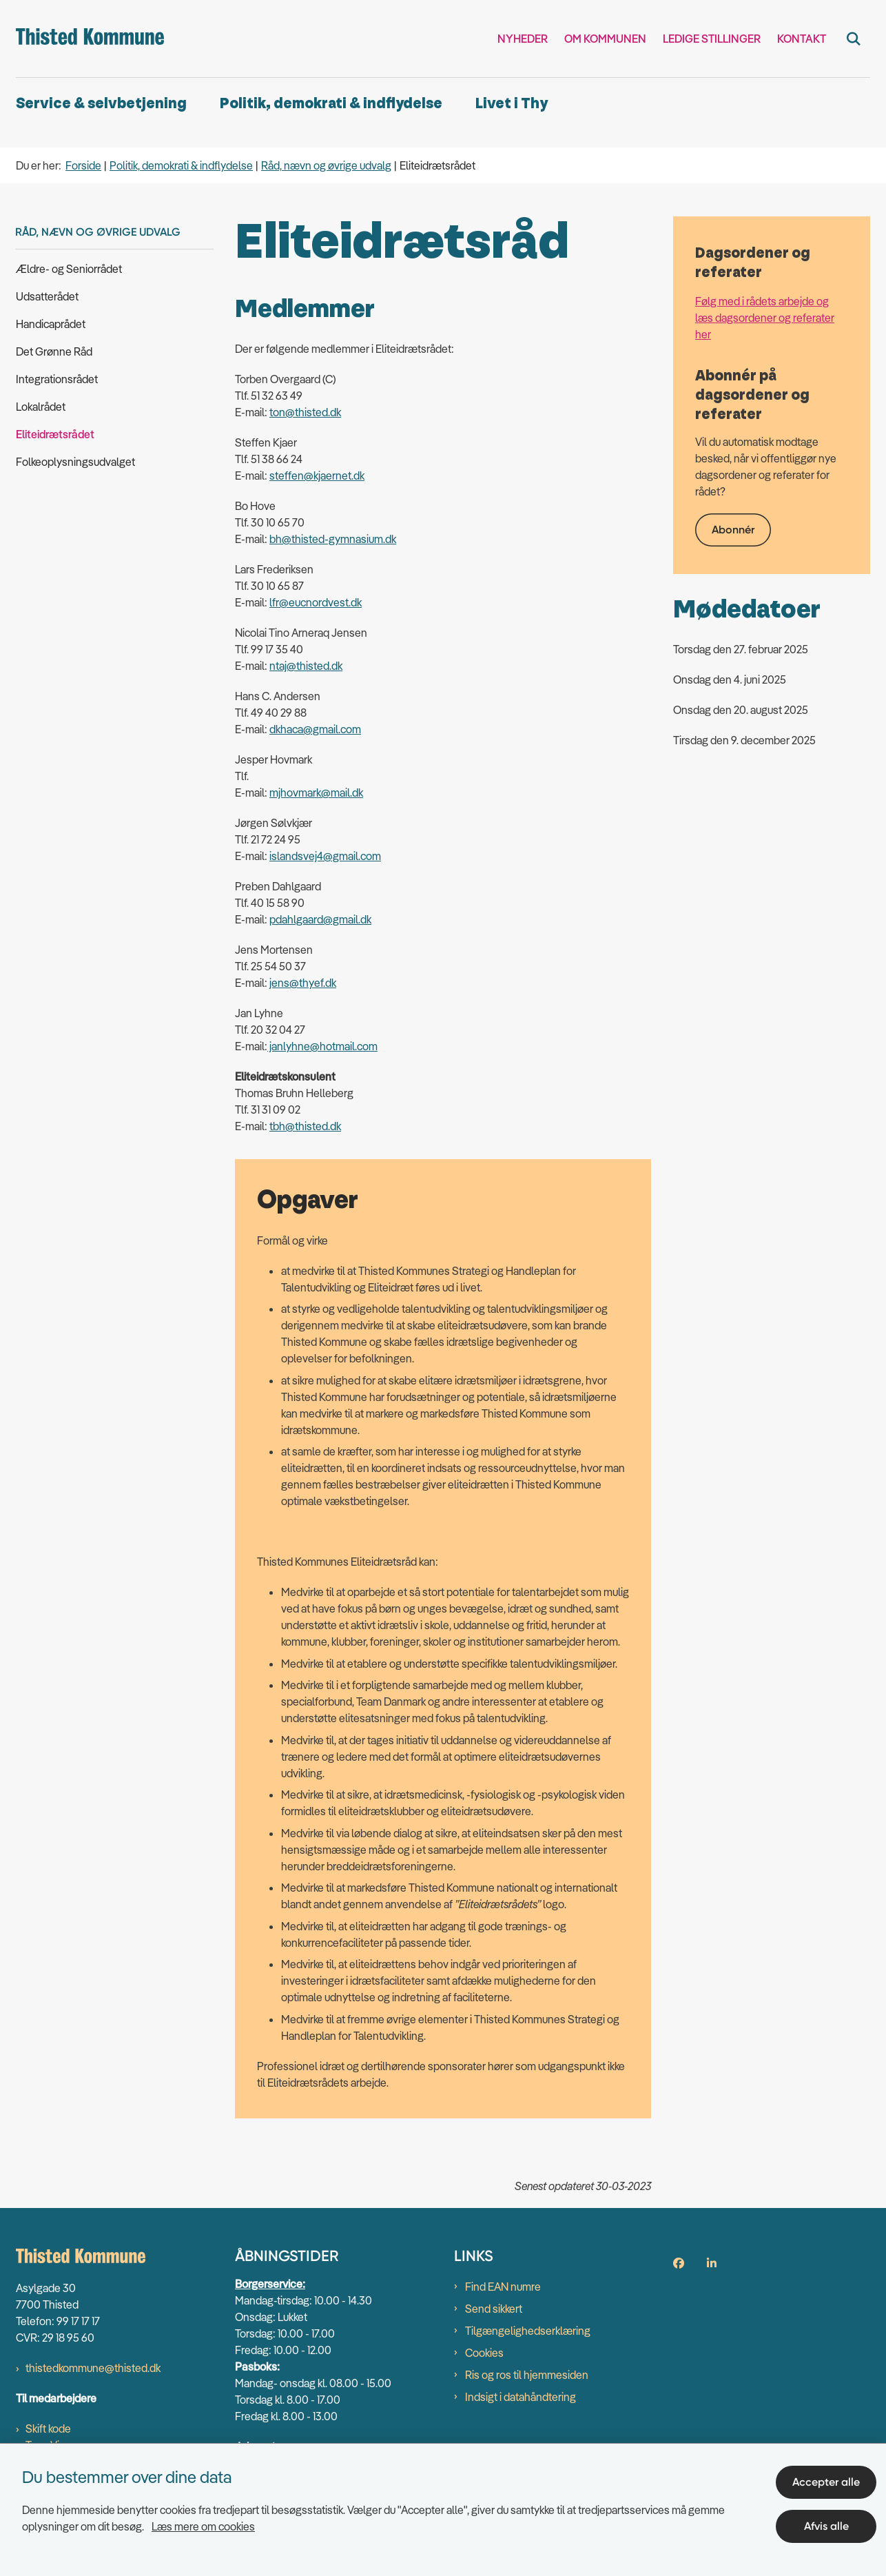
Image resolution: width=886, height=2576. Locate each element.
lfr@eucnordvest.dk (315, 602)
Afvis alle (826, 2526)
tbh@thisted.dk (305, 1126)
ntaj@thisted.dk (305, 666)
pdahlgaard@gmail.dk (320, 919)
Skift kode (48, 2428)
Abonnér (733, 529)
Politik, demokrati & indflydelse (331, 103)
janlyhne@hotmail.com (322, 1046)
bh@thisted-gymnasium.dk (332, 539)
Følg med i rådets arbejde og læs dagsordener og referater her (764, 317)
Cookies (484, 2353)
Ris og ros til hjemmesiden (526, 2375)
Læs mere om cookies (203, 2526)
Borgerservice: (270, 2284)
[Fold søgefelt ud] (853, 38)
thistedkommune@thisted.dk (93, 2368)
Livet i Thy (511, 103)
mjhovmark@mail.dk (316, 792)
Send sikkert (493, 2309)
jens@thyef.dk (302, 983)
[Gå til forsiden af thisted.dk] (90, 38)
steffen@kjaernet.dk (316, 475)
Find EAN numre (503, 2286)
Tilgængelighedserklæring (527, 2331)
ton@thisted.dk (305, 412)
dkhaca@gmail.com (315, 729)
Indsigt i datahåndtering (520, 2397)
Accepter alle (826, 2481)
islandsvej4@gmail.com (325, 856)
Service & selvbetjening (101, 103)
